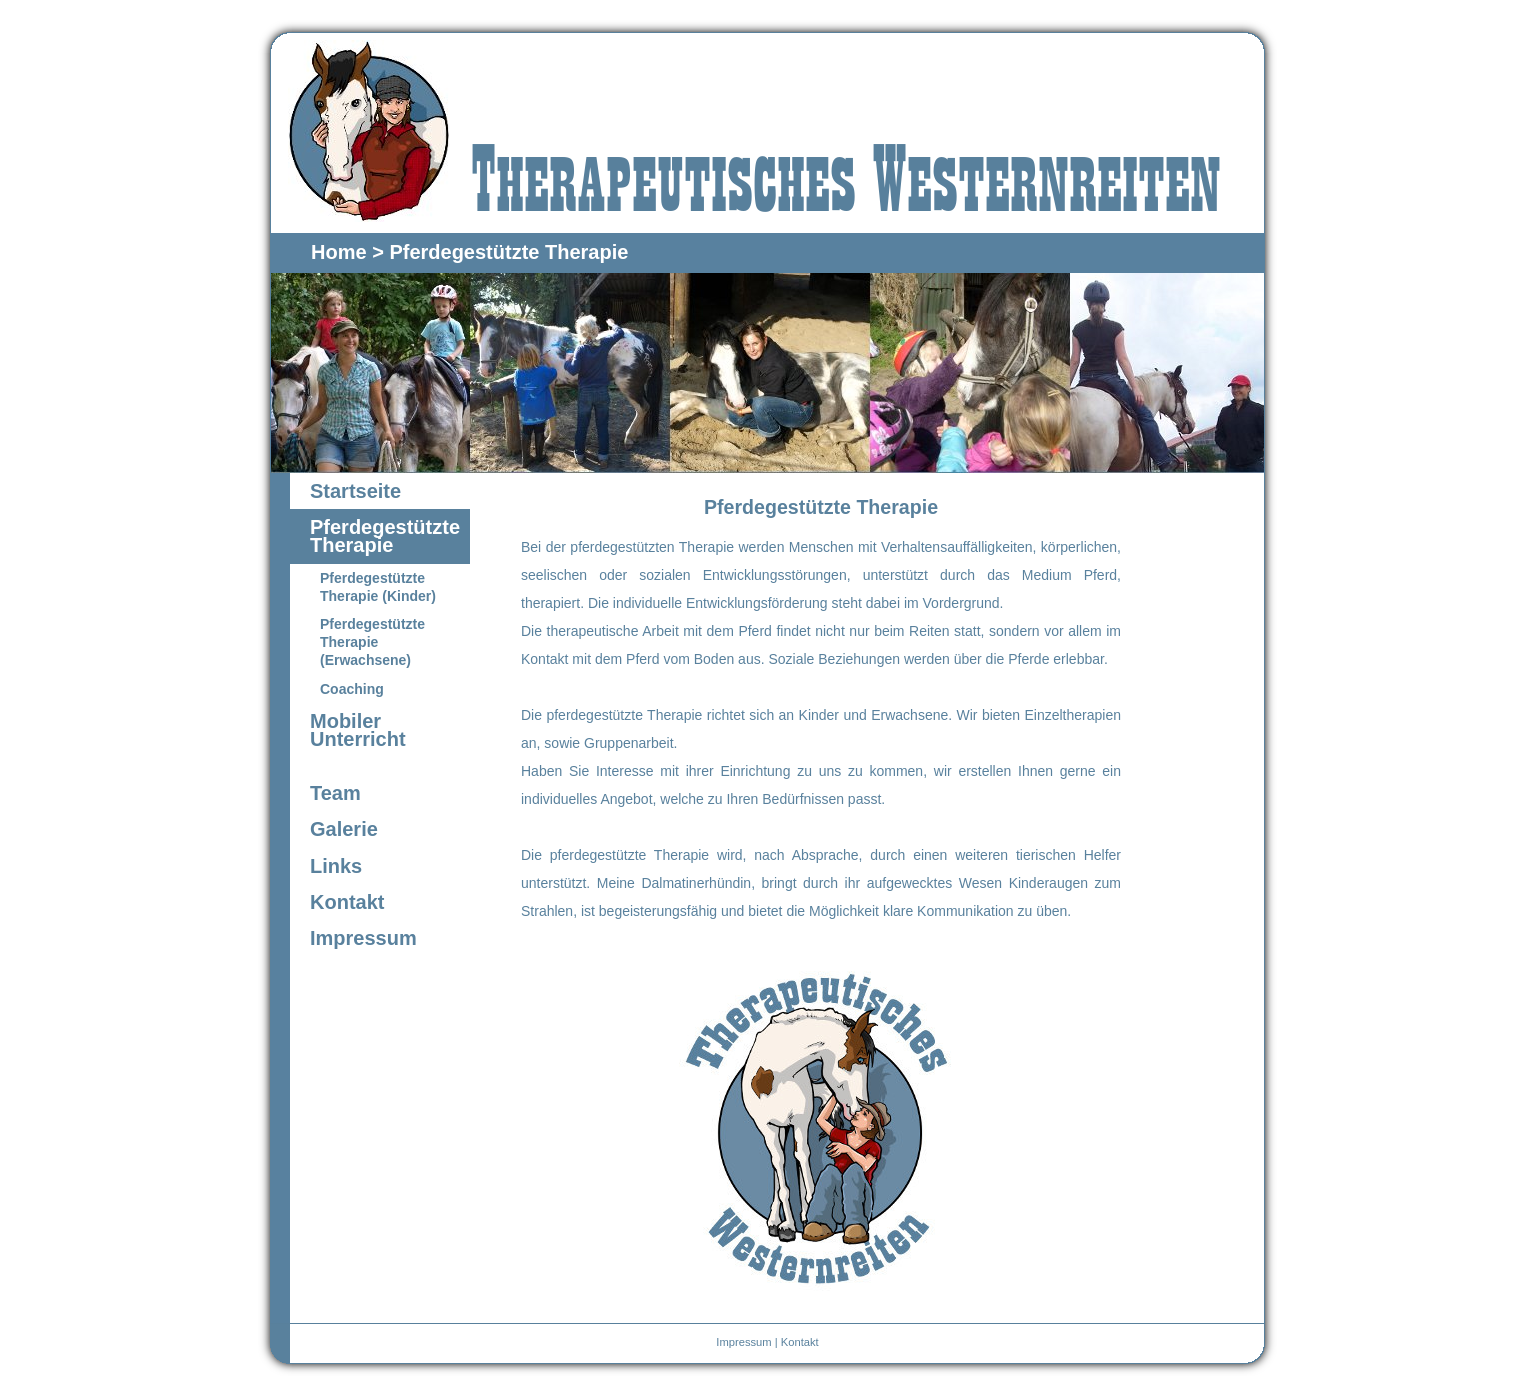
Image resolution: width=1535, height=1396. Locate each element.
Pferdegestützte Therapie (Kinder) (378, 587)
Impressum (363, 938)
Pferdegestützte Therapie (385, 536)
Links (336, 866)
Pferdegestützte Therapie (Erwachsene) (372, 642)
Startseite (355, 491)
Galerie (344, 829)
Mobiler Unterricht (358, 730)
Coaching (352, 689)
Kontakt (347, 902)
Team (335, 793)
